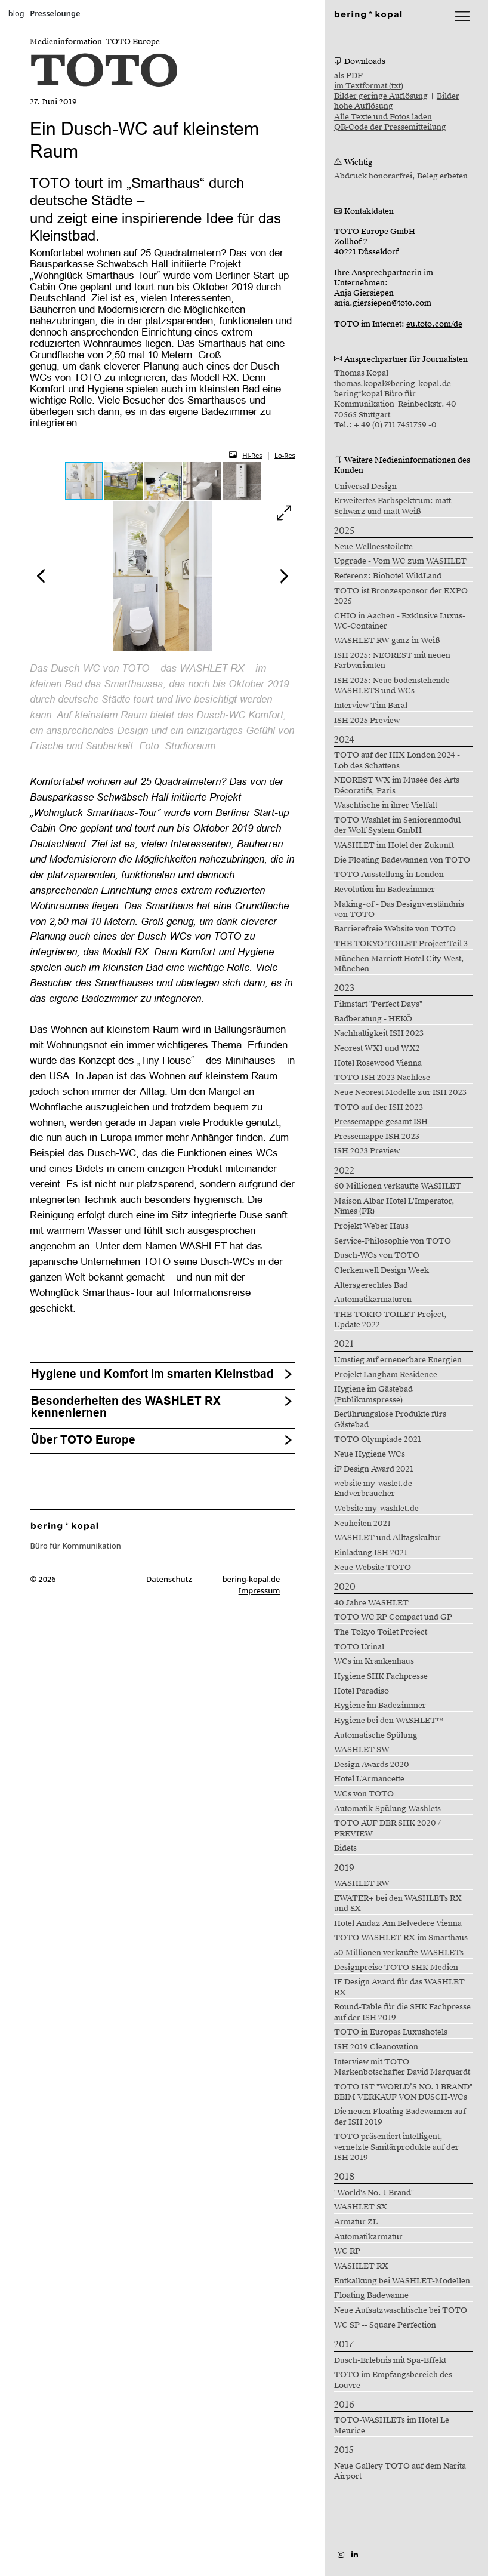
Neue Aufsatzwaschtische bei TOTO (400, 2310)
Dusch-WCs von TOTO (376, 1255)
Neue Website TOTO (372, 1567)
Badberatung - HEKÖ (373, 1019)
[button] (124, 481)
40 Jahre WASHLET (371, 1603)
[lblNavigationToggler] (462, 16)
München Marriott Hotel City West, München (399, 963)
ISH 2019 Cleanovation (376, 2047)
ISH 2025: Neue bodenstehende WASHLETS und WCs (392, 685)
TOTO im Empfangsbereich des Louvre (393, 2379)
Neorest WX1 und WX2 (377, 1048)
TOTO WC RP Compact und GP (393, 1617)
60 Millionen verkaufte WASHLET (397, 1186)
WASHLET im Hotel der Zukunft (394, 845)
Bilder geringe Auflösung (381, 96)
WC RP (347, 2251)
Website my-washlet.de (376, 1508)
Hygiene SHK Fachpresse (381, 1676)
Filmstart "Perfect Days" (378, 1004)
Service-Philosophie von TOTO (392, 1241)
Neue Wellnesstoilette (373, 546)
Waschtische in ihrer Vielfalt (385, 805)
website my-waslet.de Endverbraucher (373, 1488)
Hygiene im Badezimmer (380, 1705)
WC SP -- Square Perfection (385, 2325)
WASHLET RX (361, 2266)
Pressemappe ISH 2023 (376, 1136)
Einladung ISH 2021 (370, 1552)
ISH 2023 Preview (367, 1151)
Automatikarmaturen (373, 1299)
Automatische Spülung (376, 1735)
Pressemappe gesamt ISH (381, 1121)
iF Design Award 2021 (373, 1469)
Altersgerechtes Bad (371, 1285)
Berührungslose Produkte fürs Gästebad (390, 1419)
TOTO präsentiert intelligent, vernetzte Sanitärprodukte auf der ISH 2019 (396, 2147)
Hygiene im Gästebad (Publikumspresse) (373, 1394)
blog (16, 13)
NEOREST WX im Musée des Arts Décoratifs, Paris (396, 785)
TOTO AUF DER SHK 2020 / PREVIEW (387, 1828)
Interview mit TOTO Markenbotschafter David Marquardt (402, 2067)
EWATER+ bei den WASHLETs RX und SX (398, 1903)
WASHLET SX (360, 2207)
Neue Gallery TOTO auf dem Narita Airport (400, 2471)
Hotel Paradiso (361, 1691)
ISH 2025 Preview (367, 720)
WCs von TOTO (364, 1794)
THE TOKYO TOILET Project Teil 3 (401, 943)
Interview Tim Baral (370, 705)
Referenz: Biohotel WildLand (387, 576)
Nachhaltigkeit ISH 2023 (379, 1033)
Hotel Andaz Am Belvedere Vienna (398, 1923)
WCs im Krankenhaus (374, 1661)
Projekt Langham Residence (385, 1374)
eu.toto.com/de (434, 324)
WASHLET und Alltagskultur (387, 1537)
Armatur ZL (356, 2222)
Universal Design (365, 486)
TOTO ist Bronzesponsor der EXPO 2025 (401, 596)
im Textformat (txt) (368, 86)
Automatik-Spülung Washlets (387, 1808)
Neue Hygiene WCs (369, 1454)
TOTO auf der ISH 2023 (378, 1107)
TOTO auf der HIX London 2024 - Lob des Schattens (397, 760)
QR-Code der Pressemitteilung (390, 127)
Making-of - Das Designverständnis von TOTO (399, 909)
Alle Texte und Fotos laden (383, 117)
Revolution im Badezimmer (384, 889)
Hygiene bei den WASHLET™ (389, 1720)
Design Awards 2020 (371, 1764)
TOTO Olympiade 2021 (377, 1439)
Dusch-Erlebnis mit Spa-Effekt (390, 2360)
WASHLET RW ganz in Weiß (387, 640)
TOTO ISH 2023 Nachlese (382, 1077)
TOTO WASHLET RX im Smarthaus (401, 1937)
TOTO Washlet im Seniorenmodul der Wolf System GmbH (397, 825)
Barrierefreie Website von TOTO (395, 929)
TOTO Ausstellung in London (389, 874)
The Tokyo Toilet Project (380, 1632)
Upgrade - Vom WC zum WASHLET (400, 561)
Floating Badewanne (371, 2295)
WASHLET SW (362, 1749)
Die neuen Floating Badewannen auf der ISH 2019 (400, 2116)
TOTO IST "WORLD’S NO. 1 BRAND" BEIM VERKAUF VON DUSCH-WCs (403, 2092)
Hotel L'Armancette (369, 1779)
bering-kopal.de (251, 1579)
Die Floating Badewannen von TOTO (402, 860)
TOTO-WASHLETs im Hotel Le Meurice (391, 2425)
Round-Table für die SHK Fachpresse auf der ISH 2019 (402, 2012)
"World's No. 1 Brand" (374, 2192)
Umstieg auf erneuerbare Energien (398, 1360)
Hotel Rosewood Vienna (378, 1063)
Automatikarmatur (368, 2237)
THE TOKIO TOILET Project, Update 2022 (390, 1319)
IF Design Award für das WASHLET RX (399, 1987)
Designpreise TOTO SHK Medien (396, 1967)
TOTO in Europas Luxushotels (390, 2032)
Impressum (259, 1590)
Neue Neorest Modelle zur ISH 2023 (400, 1092)
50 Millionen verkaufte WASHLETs (399, 1952)
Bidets (345, 1848)
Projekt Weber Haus (371, 1226)
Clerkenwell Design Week (381, 1270)
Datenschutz (169, 1579)
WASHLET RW (362, 1883)
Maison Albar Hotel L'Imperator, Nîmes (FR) (394, 1206)
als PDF (348, 75)
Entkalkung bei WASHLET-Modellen (402, 2281)
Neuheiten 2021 (362, 1523)
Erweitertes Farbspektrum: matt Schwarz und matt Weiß (392, 505)
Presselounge (55, 13)
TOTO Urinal (359, 1647)
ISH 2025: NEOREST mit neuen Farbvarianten (392, 660)
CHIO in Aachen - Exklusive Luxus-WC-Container (399, 621)
